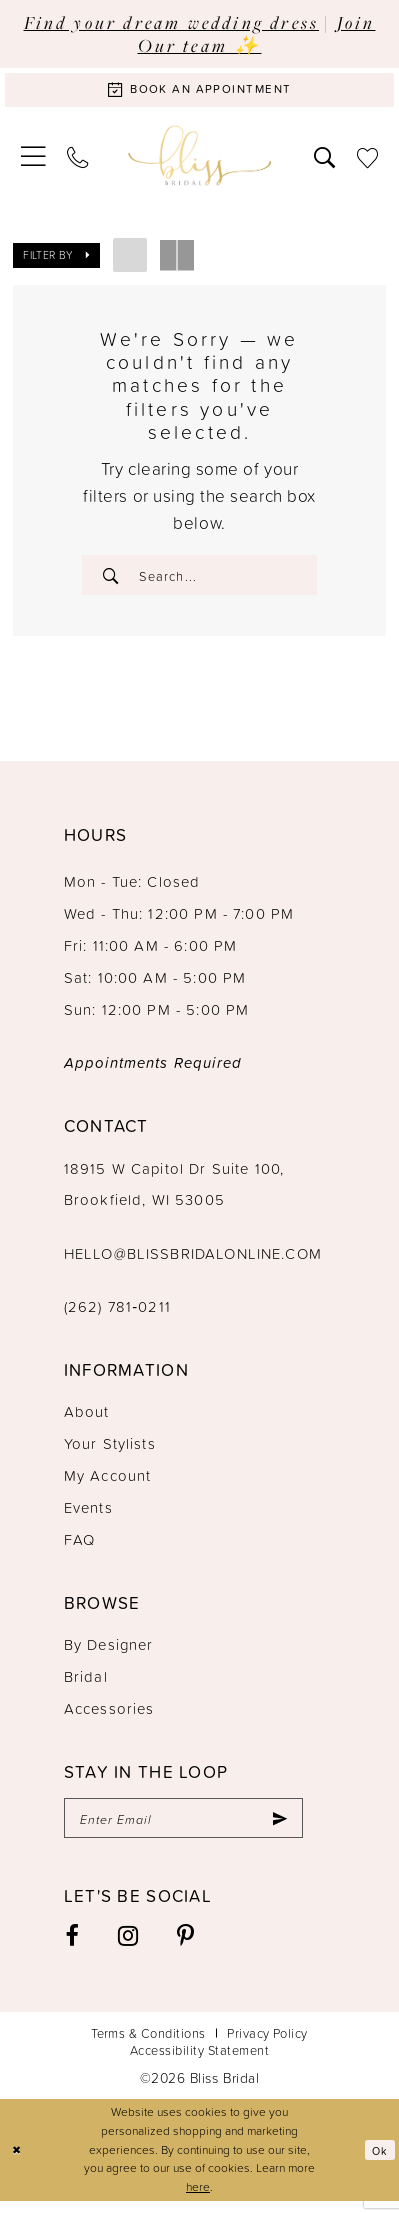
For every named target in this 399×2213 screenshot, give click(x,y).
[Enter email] (183, 1828)
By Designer (109, 1652)
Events (88, 1515)
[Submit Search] (112, 579)
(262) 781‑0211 (117, 1314)
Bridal (86, 1684)
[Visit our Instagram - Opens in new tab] (127, 1948)
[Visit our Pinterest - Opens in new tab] (186, 1948)
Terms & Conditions (148, 2045)
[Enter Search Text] (199, 579)
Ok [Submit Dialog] (379, 2161)
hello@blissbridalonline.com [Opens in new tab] (193, 1261)
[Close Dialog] (17, 2162)
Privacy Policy (267, 2045)
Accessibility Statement (199, 2062)
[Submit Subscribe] (278, 1828)
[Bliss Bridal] (200, 160)
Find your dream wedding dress (172, 22)
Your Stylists (110, 1451)
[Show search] (325, 160)
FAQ (79, 1547)
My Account (108, 1483)
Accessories (109, 1716)
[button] (33, 160)
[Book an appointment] (199, 92)
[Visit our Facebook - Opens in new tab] (72, 1948)
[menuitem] (33, 160)
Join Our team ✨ (257, 33)
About (87, 1419)
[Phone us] (77, 160)
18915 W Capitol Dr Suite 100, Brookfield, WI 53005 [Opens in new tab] (174, 1192)
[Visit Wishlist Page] (367, 160)
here (198, 2198)
